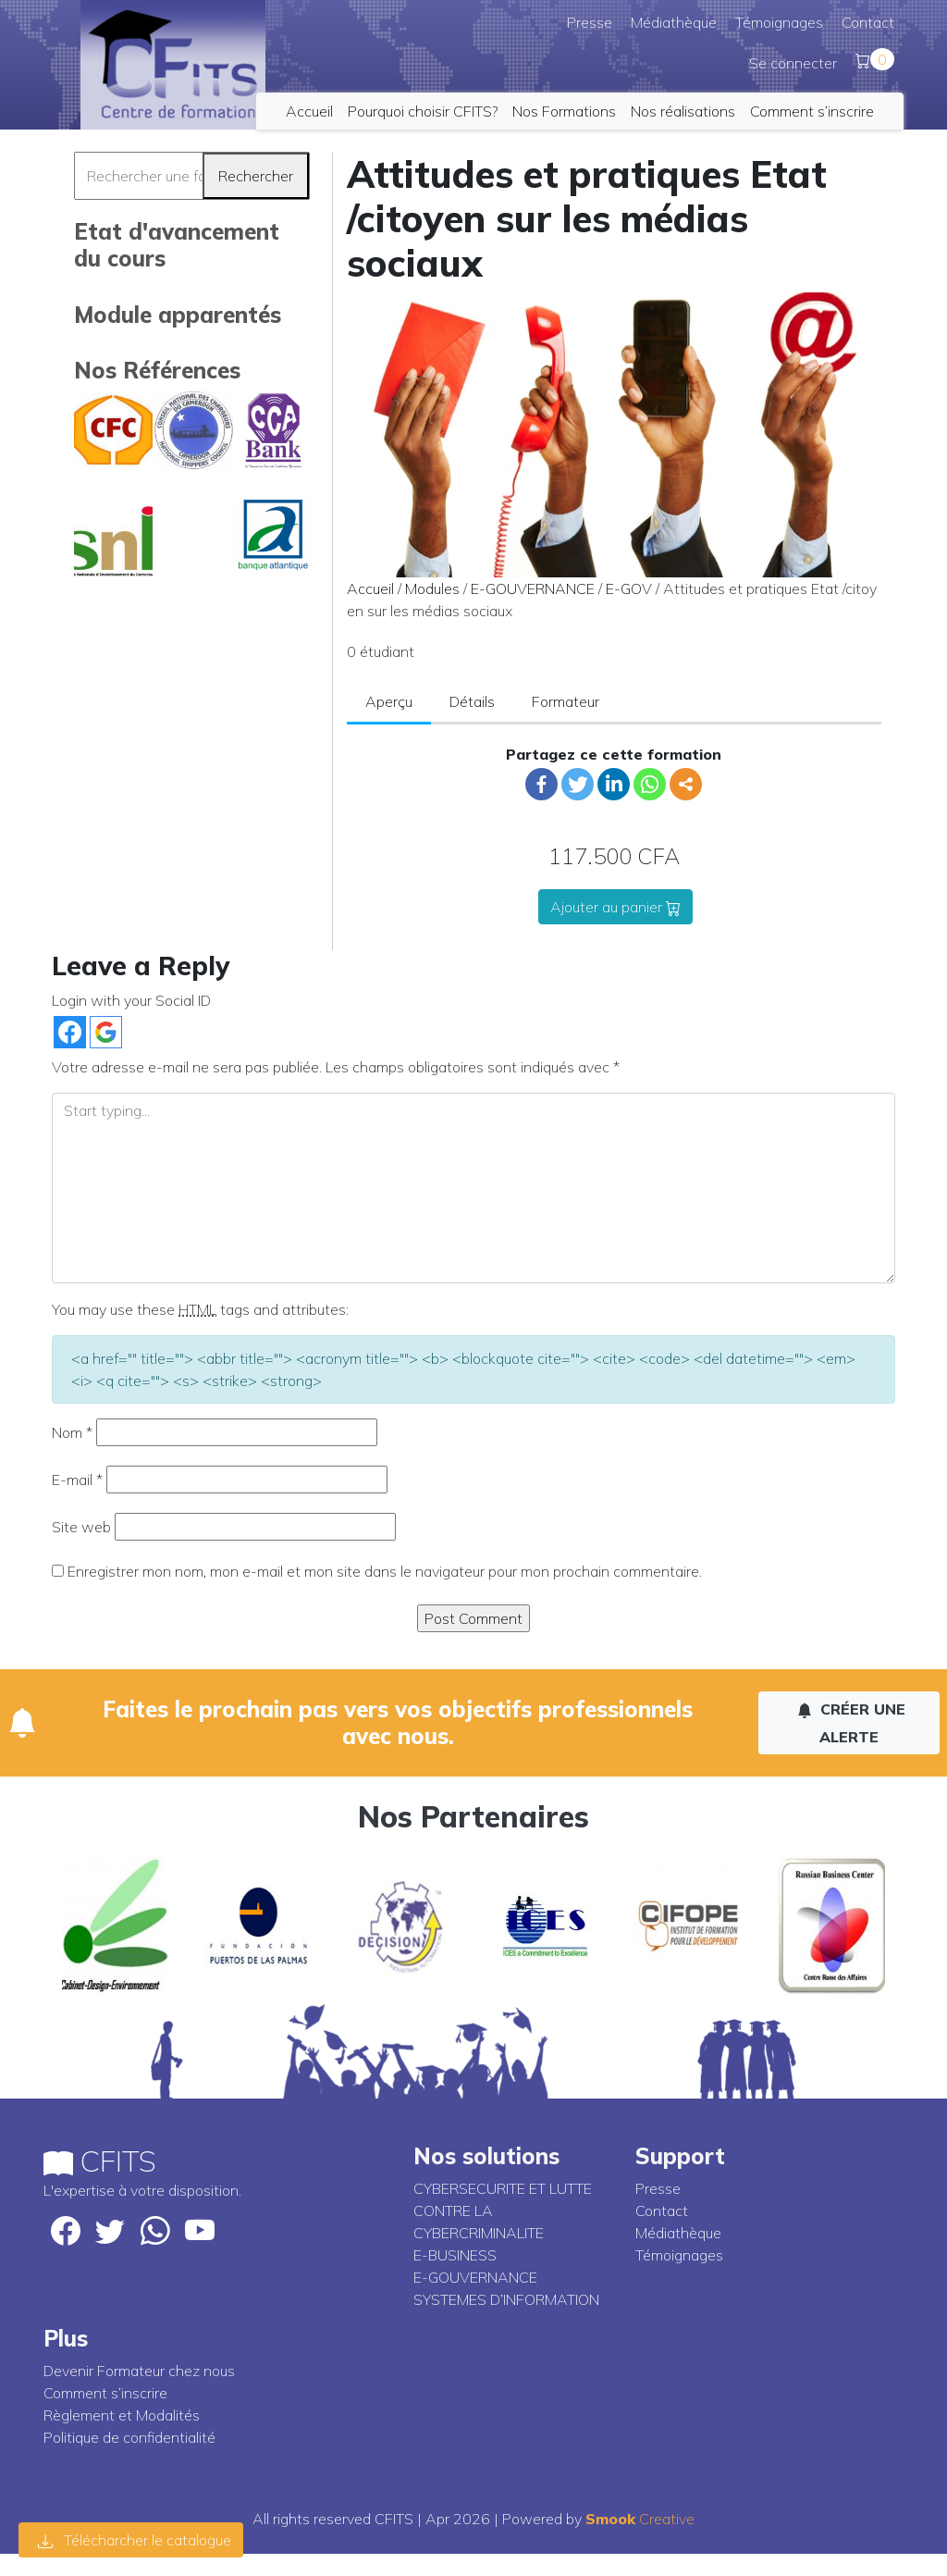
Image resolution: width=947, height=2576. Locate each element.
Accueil (309, 111)
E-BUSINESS (455, 2255)
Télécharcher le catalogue (134, 2540)
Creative (640, 2518)
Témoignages (779, 22)
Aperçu (388, 701)
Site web (81, 1526)
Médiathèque (674, 22)
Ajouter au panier (615, 907)
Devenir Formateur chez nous (139, 2370)
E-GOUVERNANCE (533, 588)
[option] (115, 1925)
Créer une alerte (851, 1723)
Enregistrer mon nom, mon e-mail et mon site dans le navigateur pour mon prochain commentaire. (385, 1571)
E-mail (77, 1479)
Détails (472, 701)
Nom (72, 1432)
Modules (432, 588)
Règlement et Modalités (121, 2415)
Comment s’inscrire (812, 111)
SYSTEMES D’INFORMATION (506, 2299)
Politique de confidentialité (129, 2437)
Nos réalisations (683, 111)
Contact (868, 22)
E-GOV (629, 588)
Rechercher (255, 176)
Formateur (565, 701)
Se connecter (793, 63)
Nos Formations (564, 111)
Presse (589, 22)
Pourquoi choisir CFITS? (423, 111)
